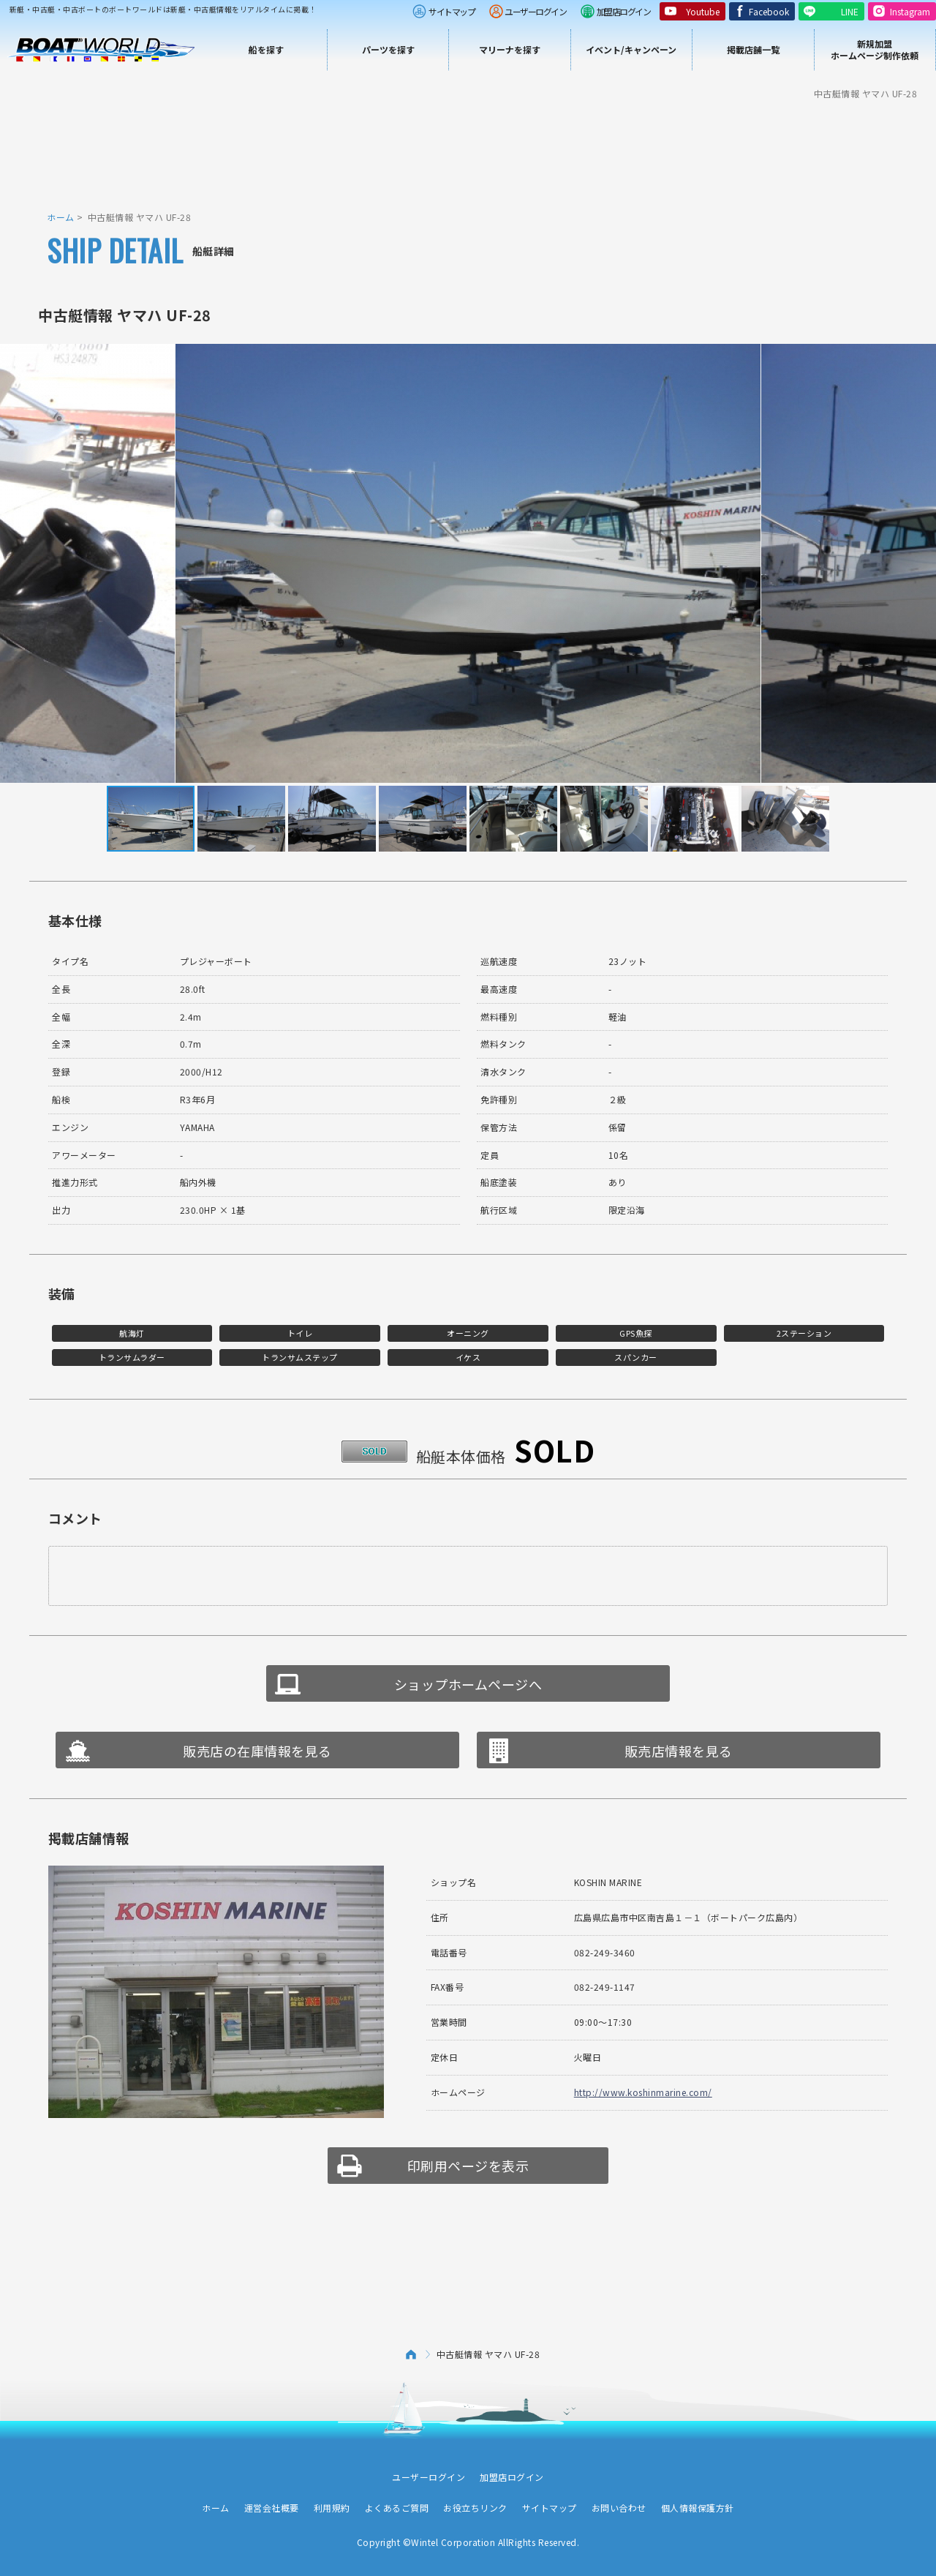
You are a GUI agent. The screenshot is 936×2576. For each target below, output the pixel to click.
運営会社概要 (271, 2507)
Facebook (769, 11)
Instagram (910, 11)
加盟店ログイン (624, 11)
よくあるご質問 (397, 2507)
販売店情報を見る (678, 1750)
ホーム (61, 217)
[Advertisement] (468, 154)
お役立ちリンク (475, 2507)
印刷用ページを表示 (468, 2165)
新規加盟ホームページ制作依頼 (874, 49)
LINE (849, 11)
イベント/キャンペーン (631, 49)
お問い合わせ (619, 2507)
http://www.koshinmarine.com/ (643, 2092)
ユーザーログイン (535, 11)
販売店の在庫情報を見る (257, 1750)
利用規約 (332, 2507)
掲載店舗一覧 (753, 49)
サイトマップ (452, 11)
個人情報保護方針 (697, 2507)
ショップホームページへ (468, 1684)
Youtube (703, 11)
